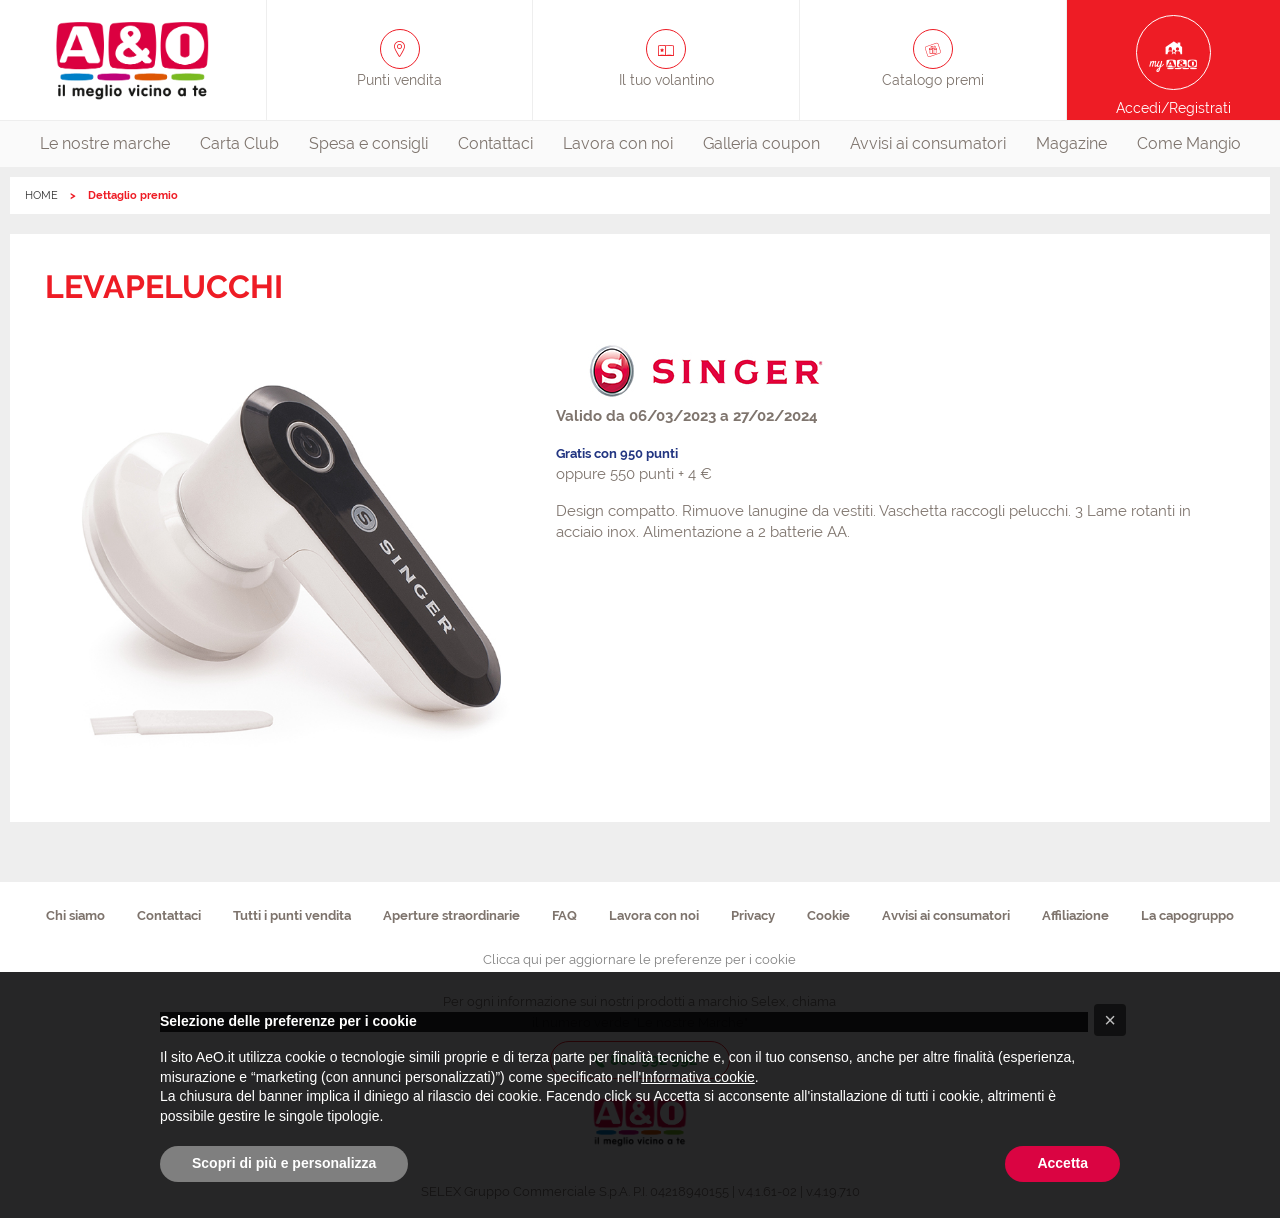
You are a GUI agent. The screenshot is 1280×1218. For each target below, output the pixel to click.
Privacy (753, 915)
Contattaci (495, 143)
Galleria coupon (761, 143)
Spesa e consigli (368, 143)
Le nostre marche (105, 143)
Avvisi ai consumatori (928, 143)
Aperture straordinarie (451, 915)
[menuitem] (105, 144)
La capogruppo (1187, 915)
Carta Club (239, 143)
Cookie (828, 915)
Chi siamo (75, 915)
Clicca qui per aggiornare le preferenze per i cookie (639, 959)
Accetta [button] (1062, 1163)
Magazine (1071, 143)
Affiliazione (1075, 915)
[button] (1110, 1020)
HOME (41, 195)
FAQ (564, 915)
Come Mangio (1189, 143)
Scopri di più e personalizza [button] (284, 1163)
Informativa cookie (698, 1077)
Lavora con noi (618, 143)
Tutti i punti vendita (292, 915)
